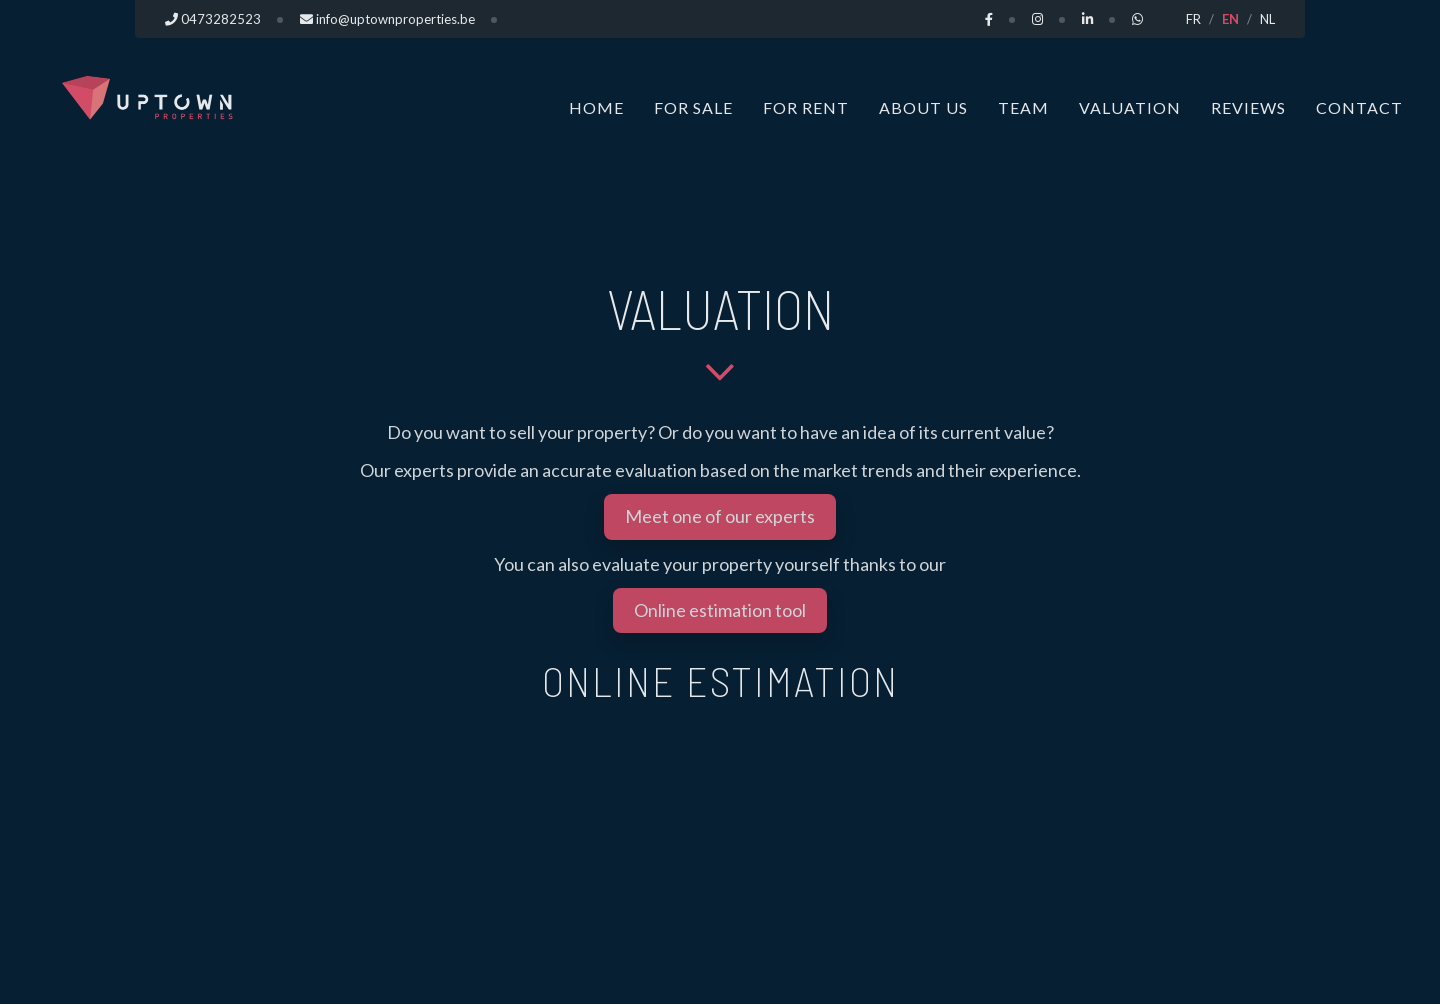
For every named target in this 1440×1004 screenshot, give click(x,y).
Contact (1359, 107)
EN (1230, 19)
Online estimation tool (720, 610)
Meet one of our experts (720, 516)
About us (923, 107)
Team (1023, 107)
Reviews (1248, 107)
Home (596, 107)
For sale (693, 107)
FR (1193, 19)
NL (1267, 19)
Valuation (1130, 107)
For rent (806, 107)
